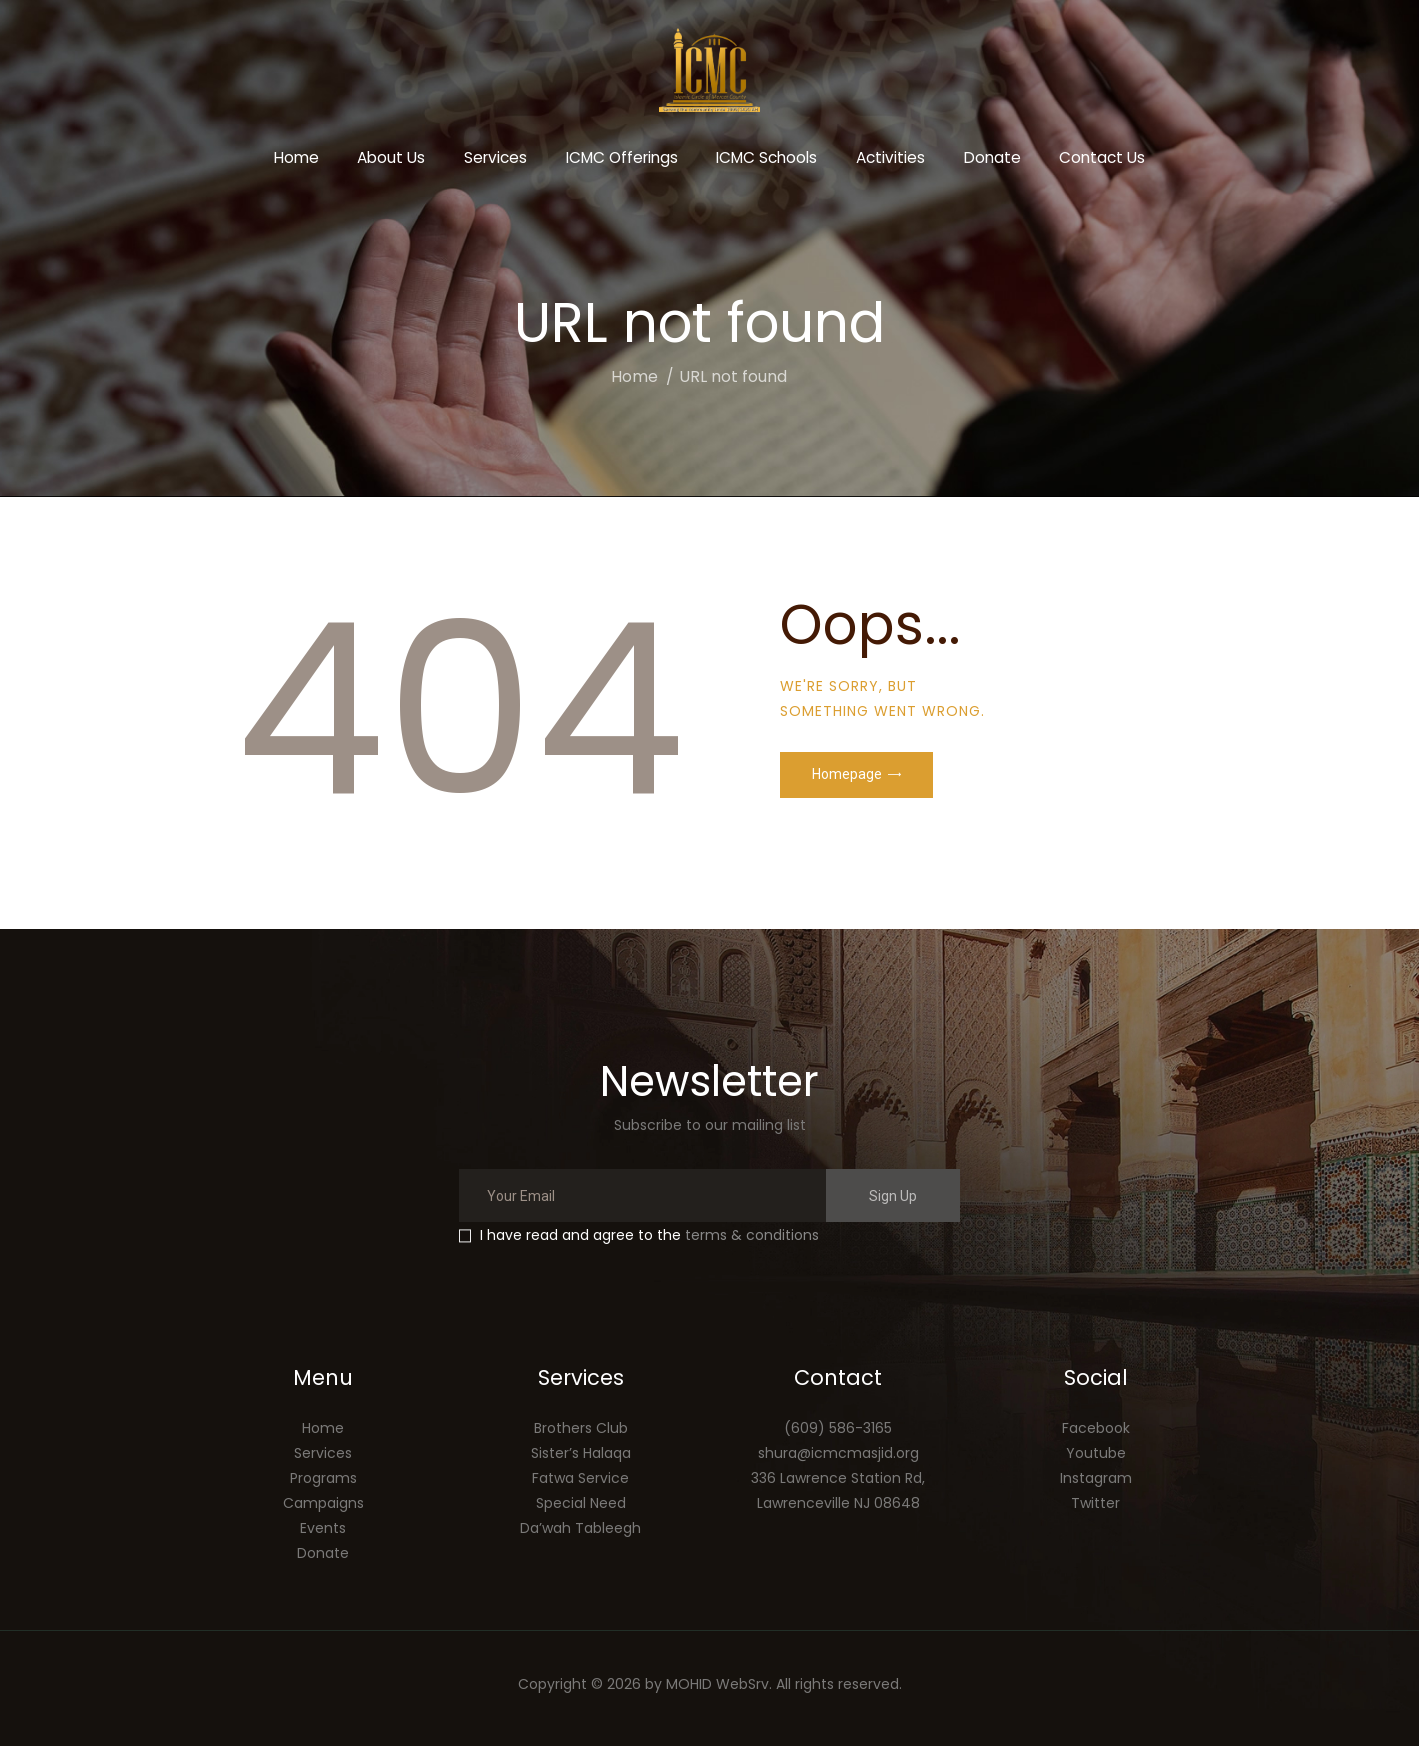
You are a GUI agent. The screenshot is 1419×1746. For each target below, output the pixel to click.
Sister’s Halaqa (581, 1453)
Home (634, 376)
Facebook (1096, 1428)
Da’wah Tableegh (580, 1528)
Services (323, 1453)
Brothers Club (581, 1428)
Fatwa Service (580, 1478)
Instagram (1096, 1478)
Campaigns (323, 1503)
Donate (323, 1553)
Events (323, 1528)
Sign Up (893, 1196)
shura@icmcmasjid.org (838, 1453)
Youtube (1096, 1453)
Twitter (1095, 1503)
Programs (323, 1478)
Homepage (847, 774)
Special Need (581, 1503)
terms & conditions (752, 1235)
